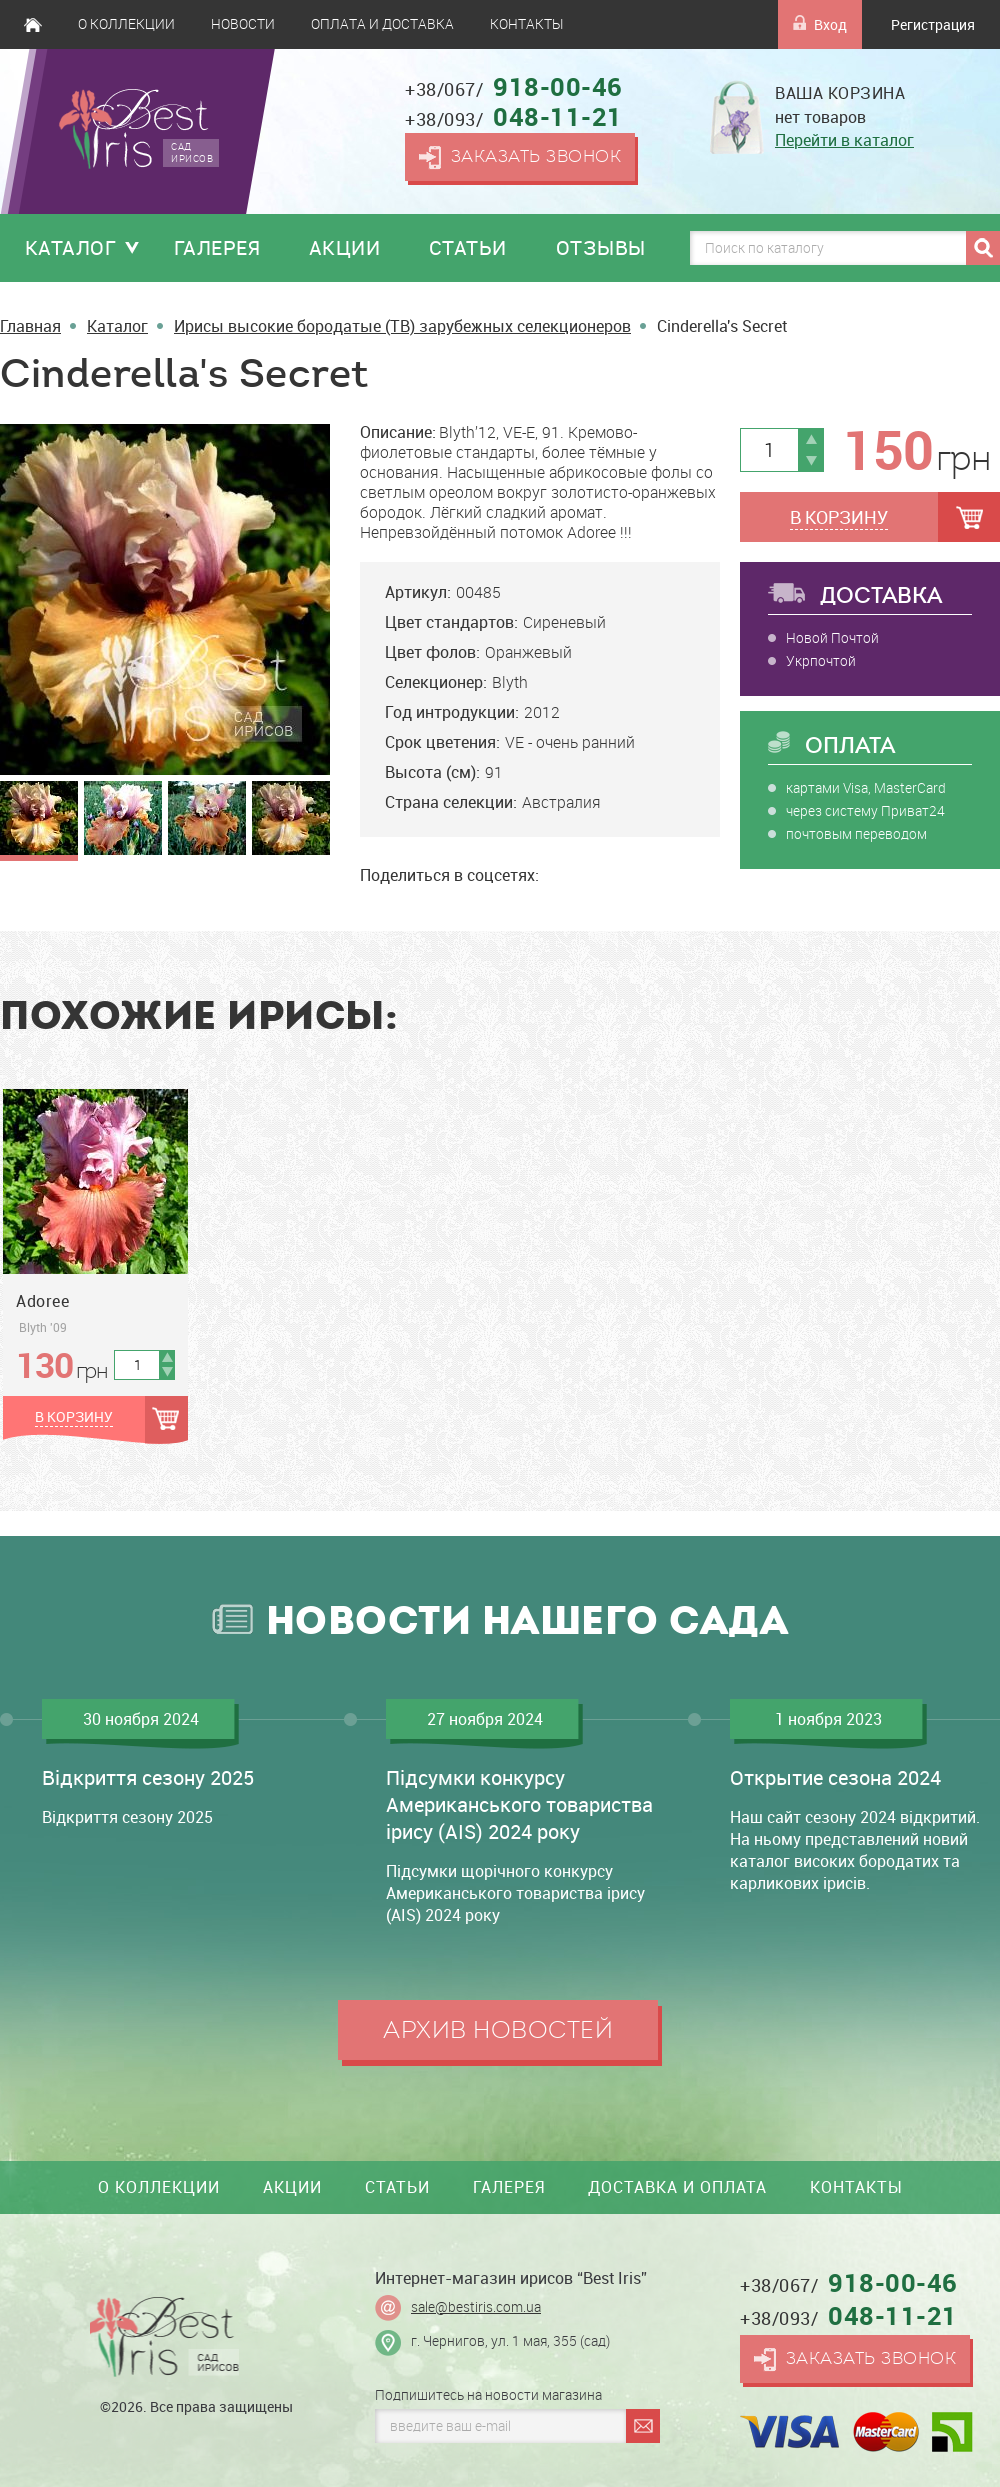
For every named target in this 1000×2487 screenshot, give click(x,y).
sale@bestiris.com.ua (476, 2307)
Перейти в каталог (844, 140)
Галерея (217, 247)
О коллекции (126, 24)
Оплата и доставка (382, 24)
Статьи (468, 247)
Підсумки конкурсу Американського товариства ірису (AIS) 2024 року (519, 1804)
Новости (243, 24)
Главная (33, 24)
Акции (345, 247)
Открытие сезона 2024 (835, 1777)
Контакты (526, 24)
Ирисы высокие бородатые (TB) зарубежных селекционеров (402, 326)
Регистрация (933, 24)
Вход (820, 24)
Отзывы (601, 247)
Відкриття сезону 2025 (148, 1777)
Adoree (42, 1301)
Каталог (71, 247)
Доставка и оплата (677, 2187)
